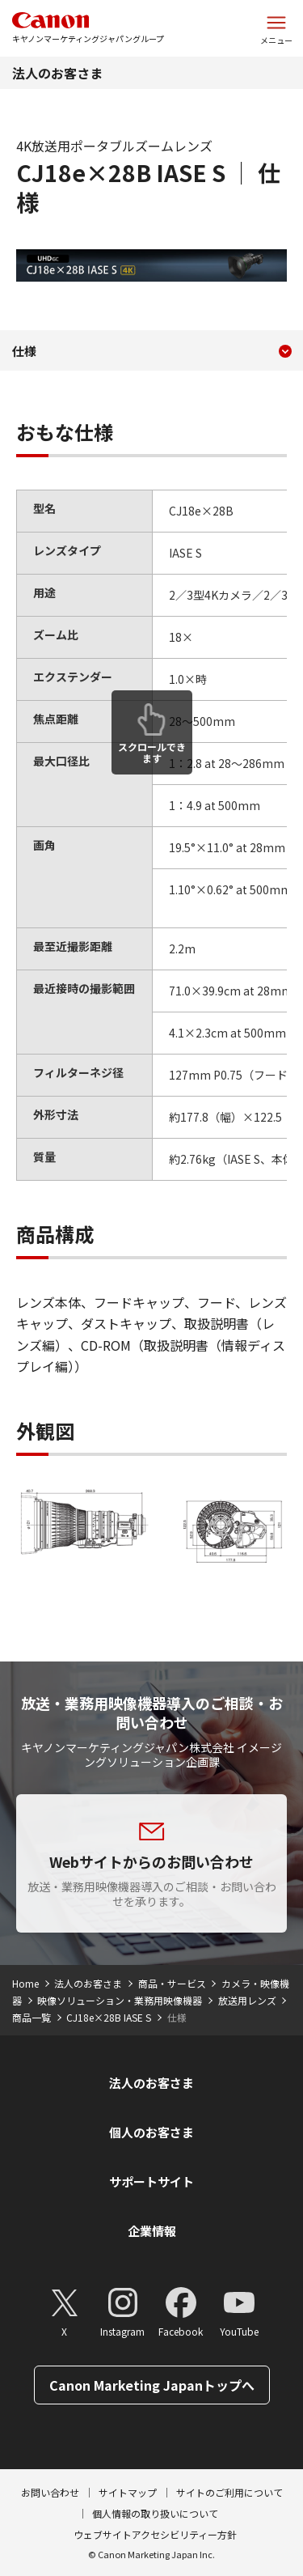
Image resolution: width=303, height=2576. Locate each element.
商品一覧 (31, 2017)
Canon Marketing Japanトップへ (152, 2385)
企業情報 (152, 2230)
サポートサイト (151, 2181)
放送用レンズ (247, 2000)
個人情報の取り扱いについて (155, 2513)
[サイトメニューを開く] (276, 28)
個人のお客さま (151, 2132)
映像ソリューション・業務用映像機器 (119, 2000)
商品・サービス (172, 1983)
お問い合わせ (50, 2492)
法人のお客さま (57, 73)
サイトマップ (128, 2492)
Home (25, 1983)
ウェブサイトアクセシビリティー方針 (155, 2534)
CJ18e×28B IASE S (108, 2017)
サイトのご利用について (229, 2492)
